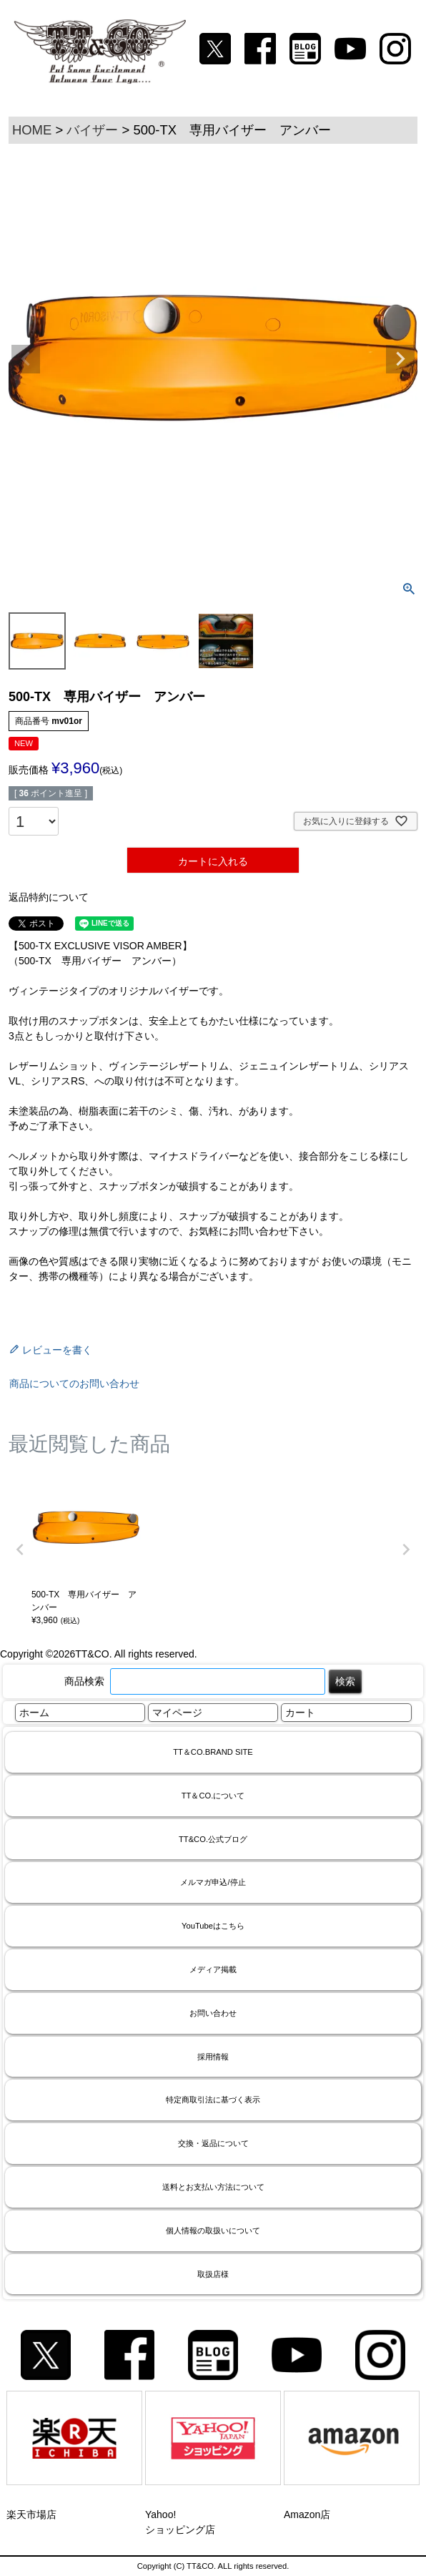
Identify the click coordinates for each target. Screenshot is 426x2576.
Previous (25, 359)
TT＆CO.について (213, 1795)
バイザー (92, 129)
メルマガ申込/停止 (212, 1882)
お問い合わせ (213, 2013)
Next (400, 359)
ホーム (34, 1712)
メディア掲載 (213, 1969)
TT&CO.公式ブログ (213, 1839)
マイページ (177, 1712)
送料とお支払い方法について (213, 2187)
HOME (31, 129)
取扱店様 (213, 2274)
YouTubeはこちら (213, 1925)
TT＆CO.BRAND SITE (213, 1752)
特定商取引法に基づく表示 (213, 2099)
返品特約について (49, 897)
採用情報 (213, 2056)
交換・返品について (213, 2143)
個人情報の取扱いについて (213, 2230)
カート (300, 1712)
